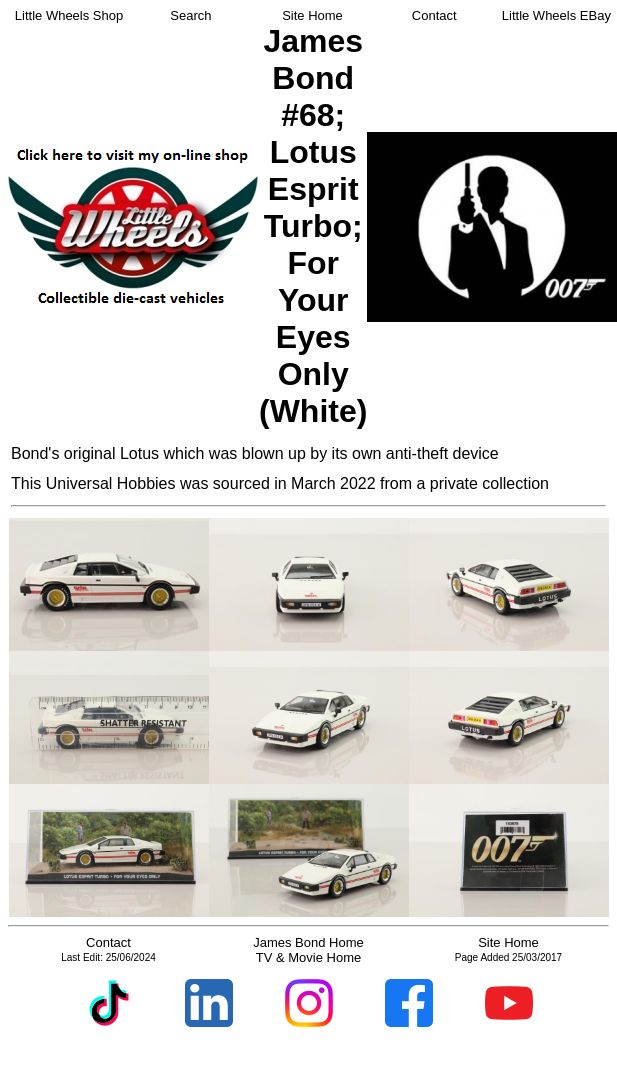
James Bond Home (308, 942)
